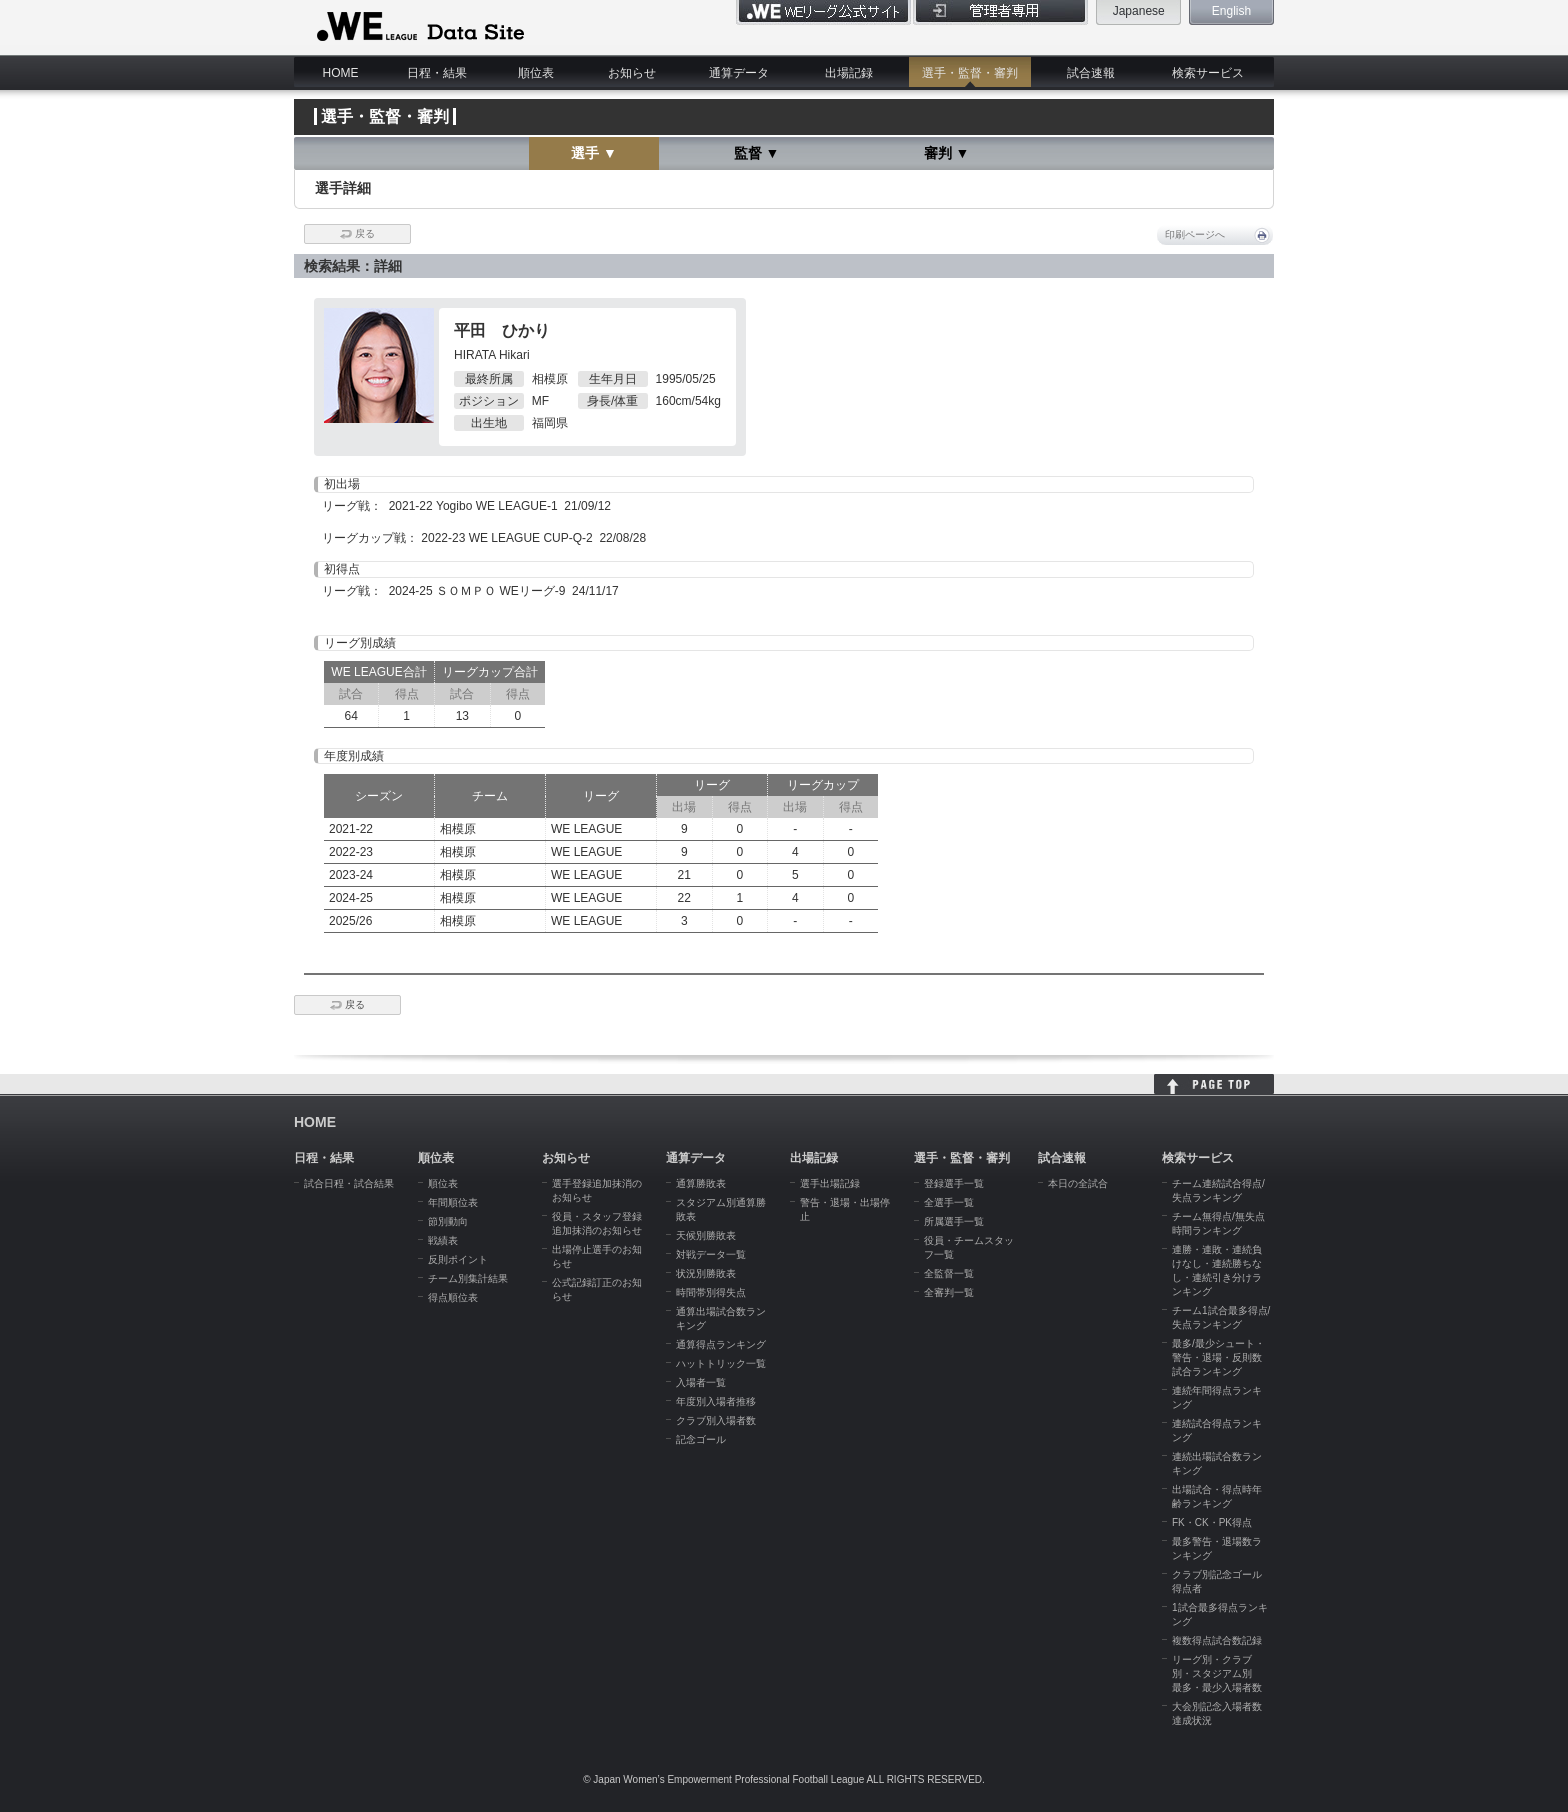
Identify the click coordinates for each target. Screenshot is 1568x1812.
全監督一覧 (949, 1273)
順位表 (536, 73)
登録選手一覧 (954, 1183)
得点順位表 (453, 1297)
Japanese (1139, 11)
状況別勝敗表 (706, 1273)
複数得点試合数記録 (1217, 1640)
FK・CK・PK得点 (1212, 1522)
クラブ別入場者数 (716, 1420)
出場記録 (849, 73)
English (1231, 11)
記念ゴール (701, 1439)
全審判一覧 (949, 1292)
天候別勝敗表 (706, 1235)
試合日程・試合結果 (349, 1183)
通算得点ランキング (721, 1344)
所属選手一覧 (954, 1221)
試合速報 (1091, 73)
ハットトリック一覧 (721, 1363)
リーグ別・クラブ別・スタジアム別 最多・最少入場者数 (1217, 1673)
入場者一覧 (701, 1382)
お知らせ (632, 73)
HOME (341, 73)
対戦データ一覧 (711, 1254)
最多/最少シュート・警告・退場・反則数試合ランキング (1218, 1357)
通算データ (739, 73)
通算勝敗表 (701, 1183)
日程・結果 (437, 73)
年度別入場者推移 (716, 1401)
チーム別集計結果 (468, 1278)
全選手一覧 (949, 1202)
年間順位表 (453, 1202)
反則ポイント (458, 1259)
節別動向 (448, 1221)
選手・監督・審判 (970, 73)
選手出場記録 (830, 1183)
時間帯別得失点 (711, 1292)
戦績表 (443, 1240)
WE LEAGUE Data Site (418, 27)
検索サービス (1208, 73)
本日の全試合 (1078, 1183)
